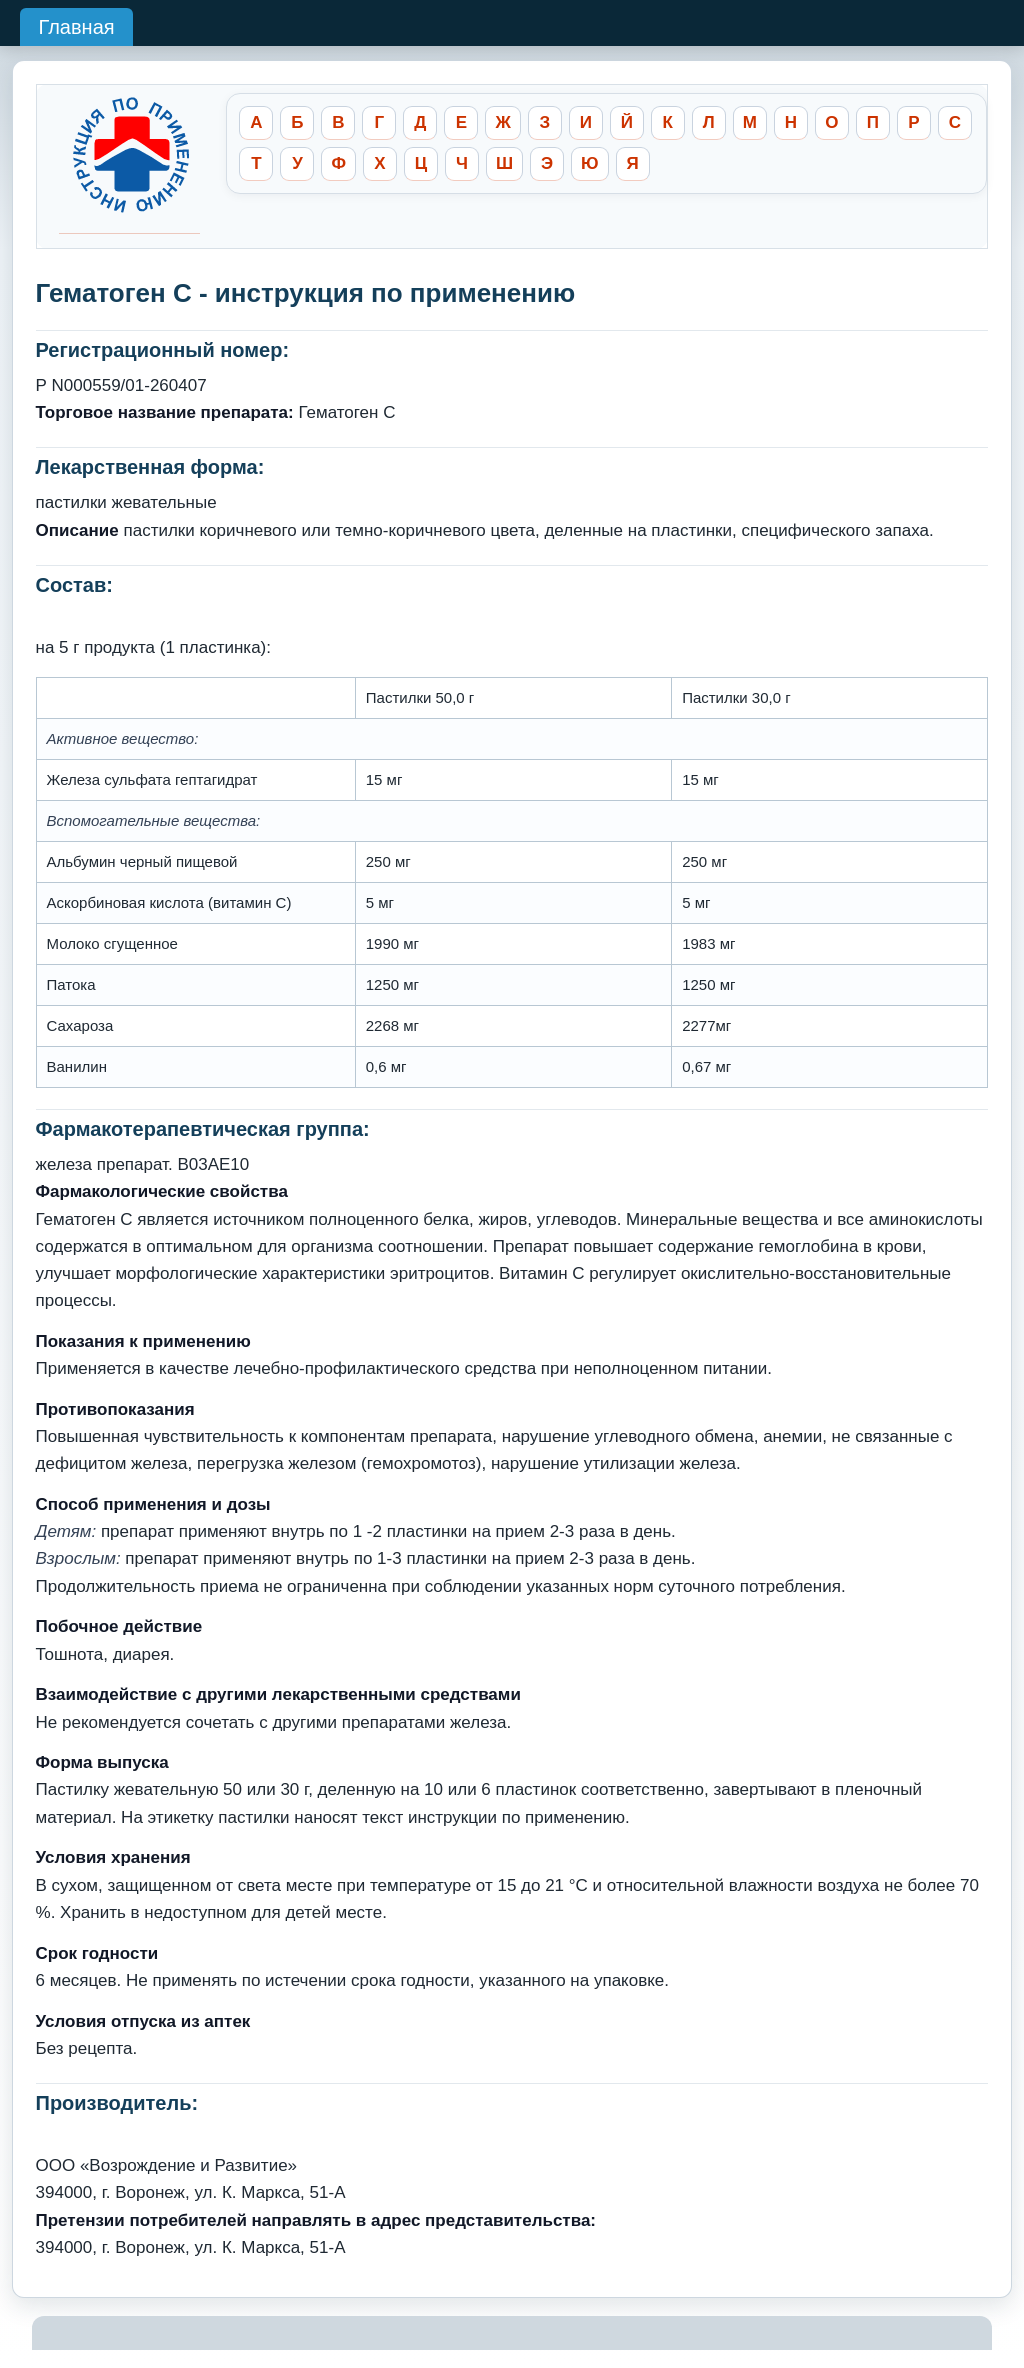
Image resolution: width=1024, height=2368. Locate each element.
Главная (76, 27)
